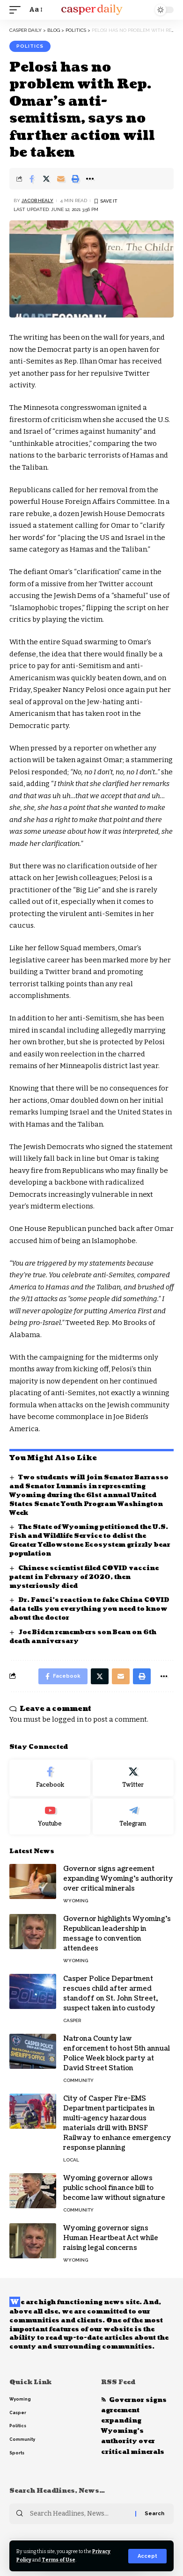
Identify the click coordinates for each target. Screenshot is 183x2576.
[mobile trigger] (17, 10)
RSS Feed (118, 2382)
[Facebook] (49, 1778)
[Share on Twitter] (46, 178)
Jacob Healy (37, 200)
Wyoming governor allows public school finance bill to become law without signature (114, 2188)
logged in (67, 1719)
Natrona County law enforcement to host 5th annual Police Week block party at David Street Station (116, 2053)
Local (71, 2159)
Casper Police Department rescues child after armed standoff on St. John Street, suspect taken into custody (110, 1993)
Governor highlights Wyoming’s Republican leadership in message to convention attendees (117, 1933)
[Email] (60, 178)
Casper (72, 2020)
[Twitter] (133, 1778)
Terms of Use (58, 2560)
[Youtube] (49, 1816)
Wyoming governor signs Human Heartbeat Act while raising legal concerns (110, 2238)
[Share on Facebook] (31, 178)
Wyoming (75, 1900)
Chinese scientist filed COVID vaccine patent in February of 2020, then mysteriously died (84, 1577)
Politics (30, 46)
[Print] (75, 178)
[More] (89, 178)
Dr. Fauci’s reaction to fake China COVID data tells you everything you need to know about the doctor (89, 1609)
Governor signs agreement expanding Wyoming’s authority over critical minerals (118, 1878)
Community (78, 2080)
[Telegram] (133, 1816)
